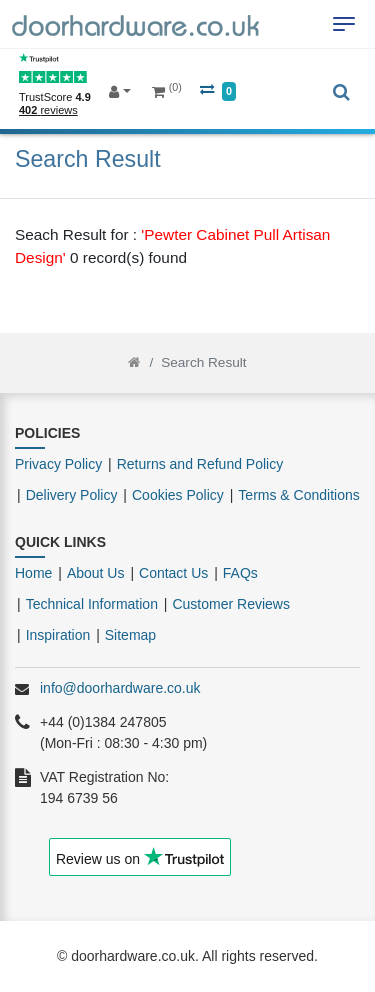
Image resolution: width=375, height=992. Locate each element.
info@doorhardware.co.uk (120, 688)
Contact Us (173, 573)
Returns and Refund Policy (200, 464)
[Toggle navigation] (344, 24)
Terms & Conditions (298, 495)
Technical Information (92, 604)
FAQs (240, 573)
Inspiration (58, 635)
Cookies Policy (178, 495)
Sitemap (130, 635)
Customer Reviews (230, 604)
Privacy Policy (58, 464)
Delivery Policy (72, 495)
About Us (96, 573)
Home (33, 573)
